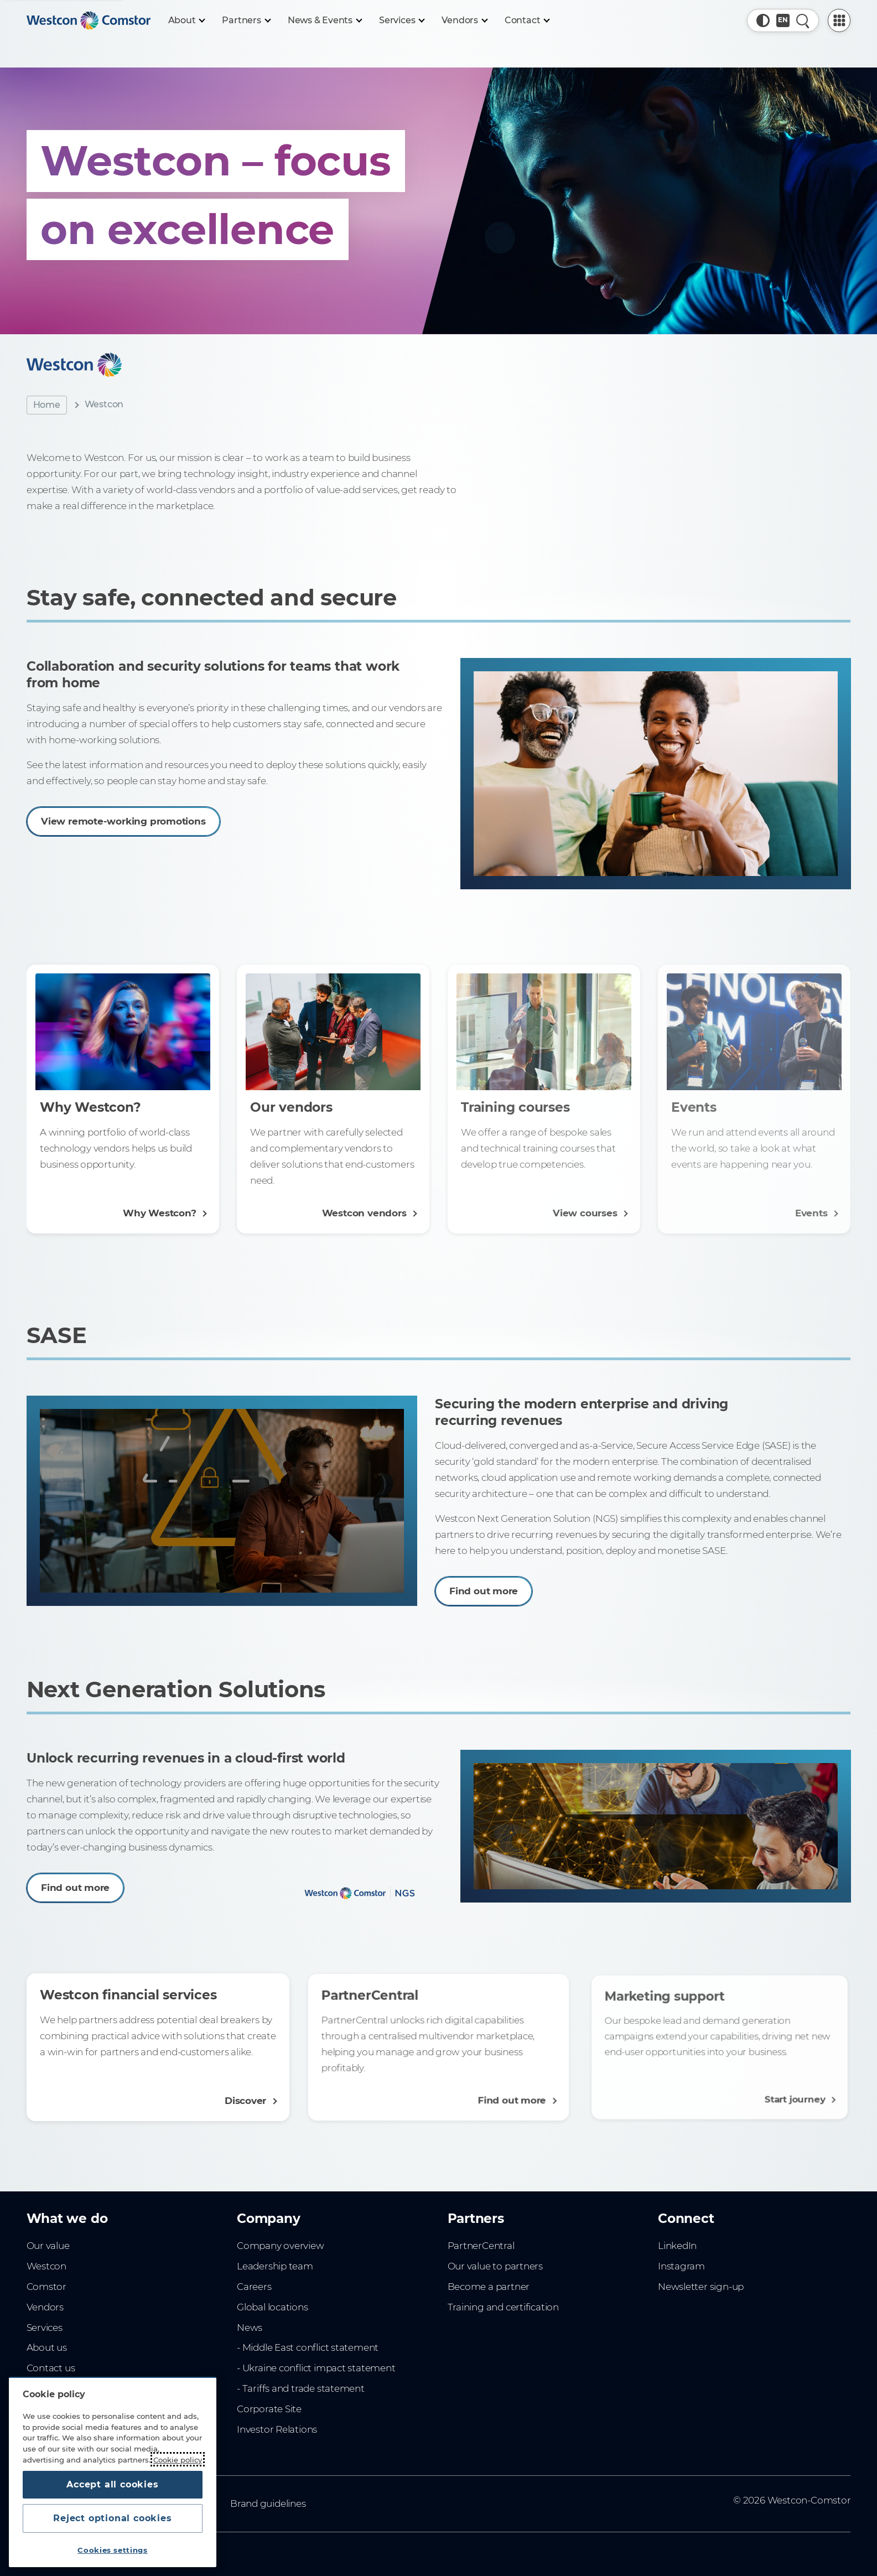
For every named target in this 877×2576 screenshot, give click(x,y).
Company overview (280, 2245)
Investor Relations (277, 2429)
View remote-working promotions (158, 812)
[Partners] (245, 20)
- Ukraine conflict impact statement (316, 2367)
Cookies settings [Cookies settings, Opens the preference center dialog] (112, 2550)
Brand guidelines (268, 2503)
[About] (186, 20)
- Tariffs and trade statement (301, 2388)
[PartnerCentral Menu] (839, 20)
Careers (254, 2286)
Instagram (681, 2266)
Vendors (45, 2307)
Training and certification (503, 2307)
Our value (48, 2245)
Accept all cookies (112, 2484)
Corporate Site (269, 2408)
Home (46, 405)
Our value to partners (495, 2266)
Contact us (51, 2367)
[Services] (401, 20)
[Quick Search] (802, 20)
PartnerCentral (481, 2245)
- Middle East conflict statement (307, 2347)
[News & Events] (324, 20)
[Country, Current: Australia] (783, 20)
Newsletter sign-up (701, 2286)
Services (45, 2327)
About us (47, 2347)
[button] (763, 20)
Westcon (47, 2266)
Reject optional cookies (112, 2518)
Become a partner (489, 2286)
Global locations (272, 2307)
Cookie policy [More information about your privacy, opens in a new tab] (177, 2459)
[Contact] (527, 20)
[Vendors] (464, 20)
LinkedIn (677, 2245)
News (249, 2327)
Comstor (47, 2286)
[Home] (89, 20)
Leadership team (275, 2266)
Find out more (496, 1574)
